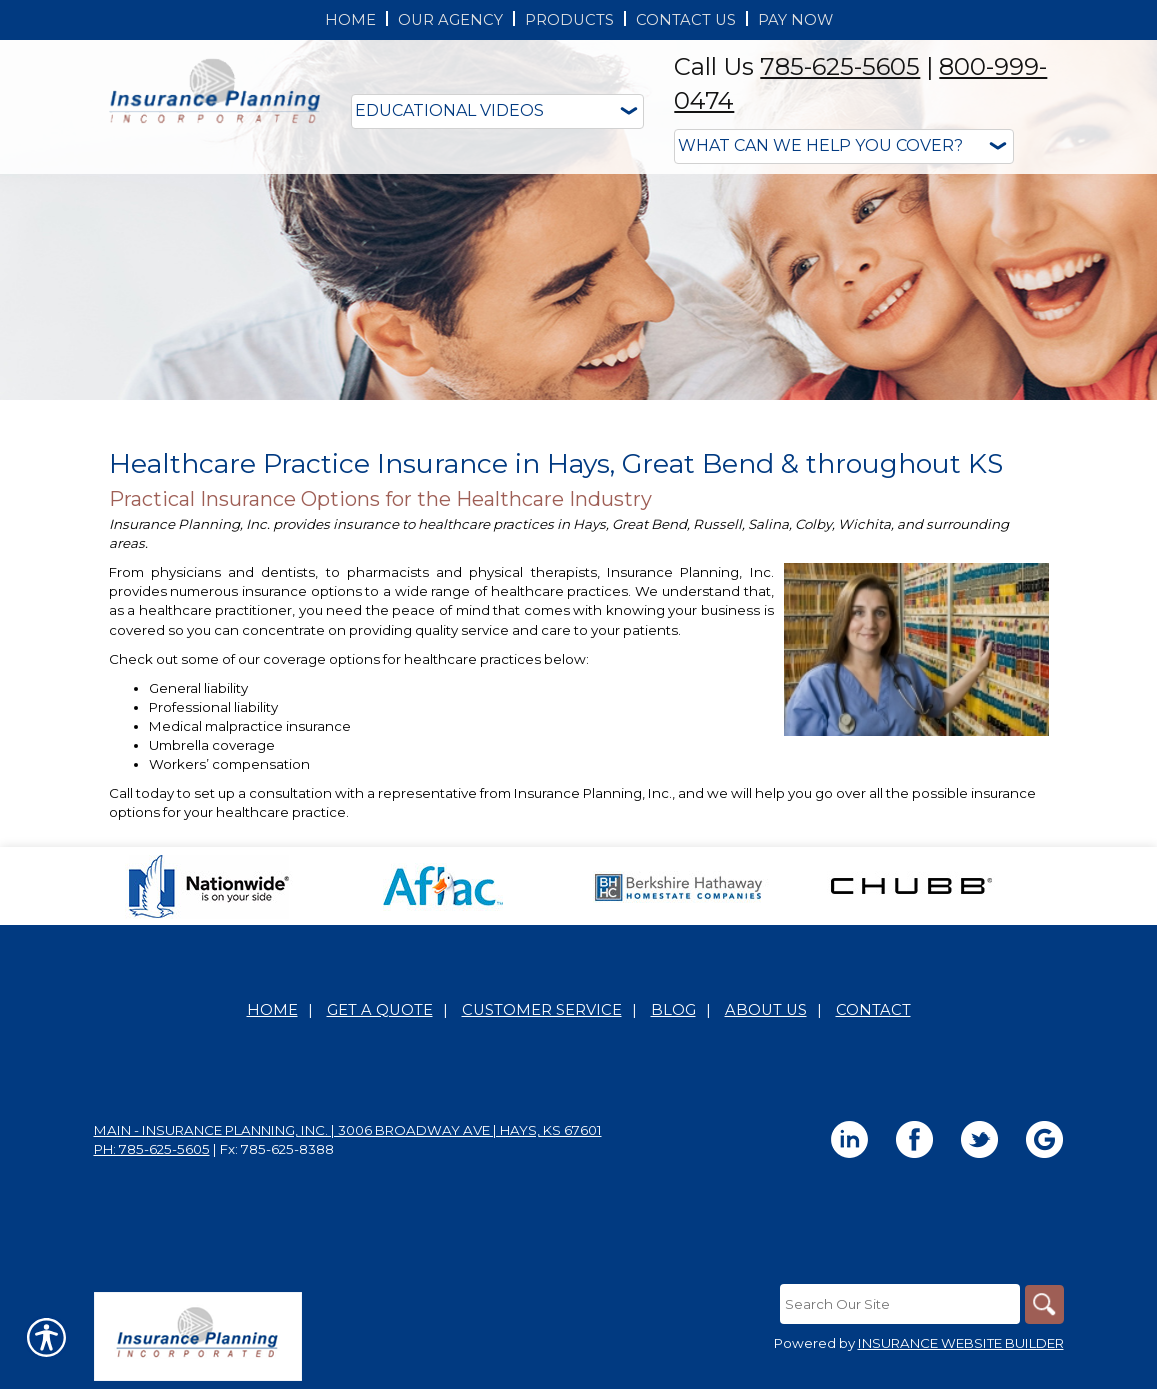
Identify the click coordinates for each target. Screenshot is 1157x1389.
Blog (673, 1010)
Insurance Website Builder (961, 1343)
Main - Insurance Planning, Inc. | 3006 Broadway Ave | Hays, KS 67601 (348, 1130)
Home (272, 1010)
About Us (766, 1010)
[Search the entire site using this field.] (899, 1304)
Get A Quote (380, 1010)
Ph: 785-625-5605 (152, 1149)
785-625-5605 (840, 66)
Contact (873, 1010)
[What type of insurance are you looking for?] (844, 146)
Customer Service (542, 1010)
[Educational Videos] (497, 111)
